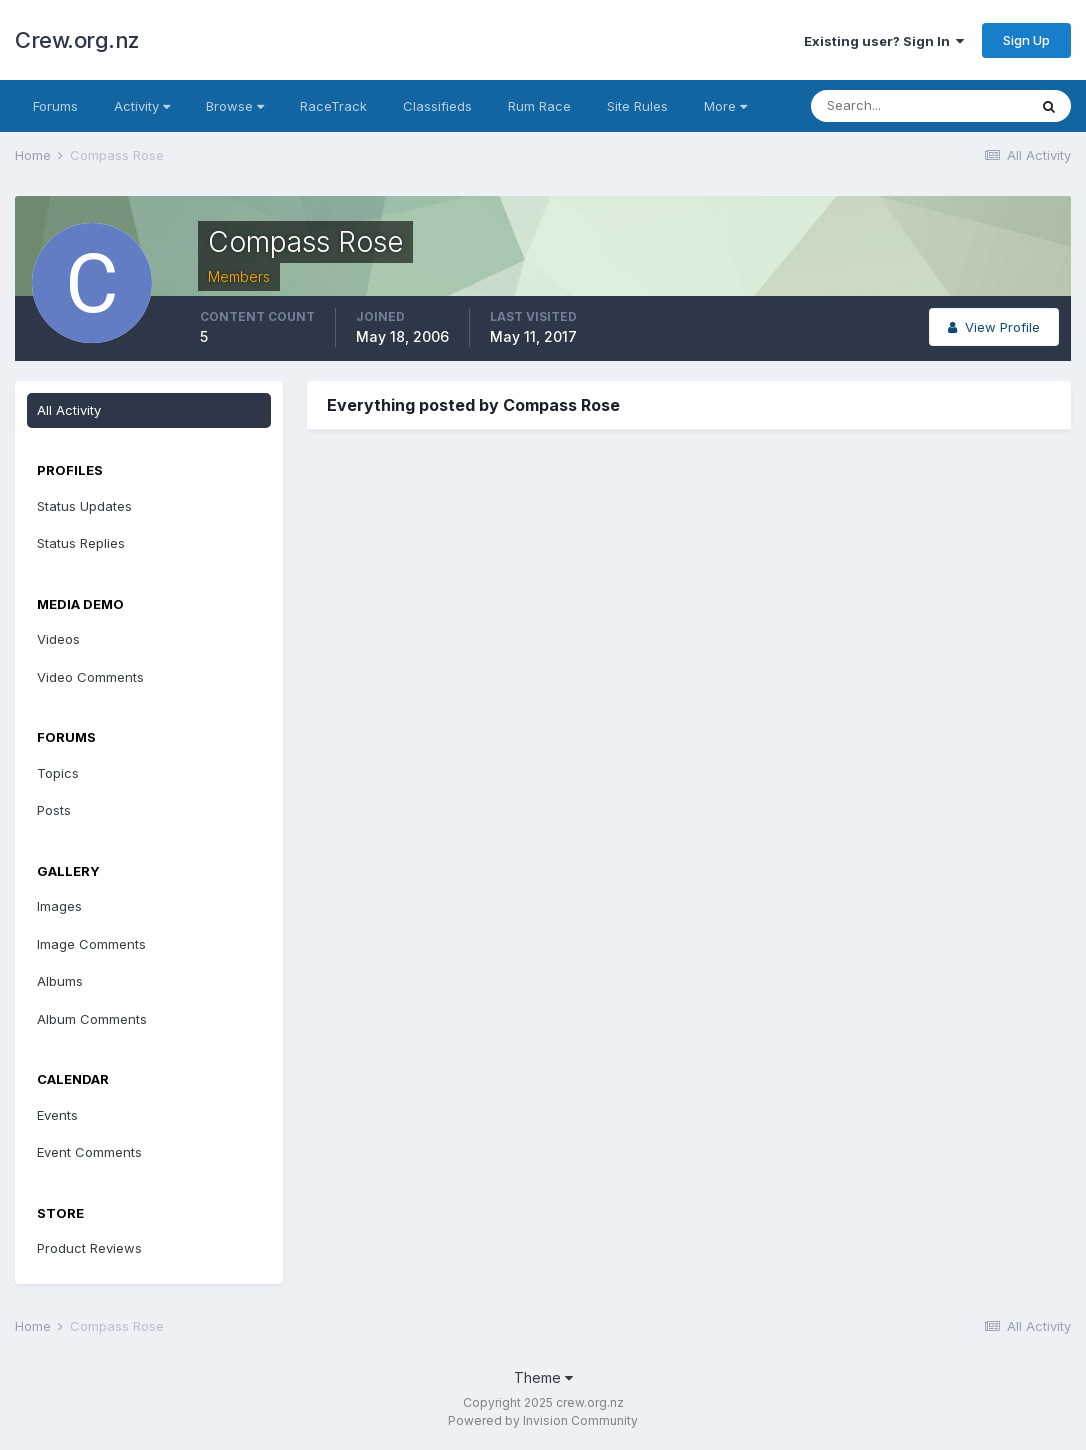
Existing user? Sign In (884, 41)
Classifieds (437, 106)
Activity (142, 106)
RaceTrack (333, 106)
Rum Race (539, 106)
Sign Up (1026, 40)
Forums (55, 106)
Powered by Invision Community (543, 1420)
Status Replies (81, 543)
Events (57, 1115)
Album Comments (92, 1019)
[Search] (919, 106)
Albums (60, 981)
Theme (543, 1377)
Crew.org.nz (77, 40)
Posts (54, 810)
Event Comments (89, 1152)
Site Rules (637, 106)
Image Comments (91, 944)
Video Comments (90, 677)
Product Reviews (89, 1248)
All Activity (69, 410)
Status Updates (84, 506)
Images (59, 906)
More (725, 106)
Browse (235, 106)
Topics (58, 773)
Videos (58, 639)
